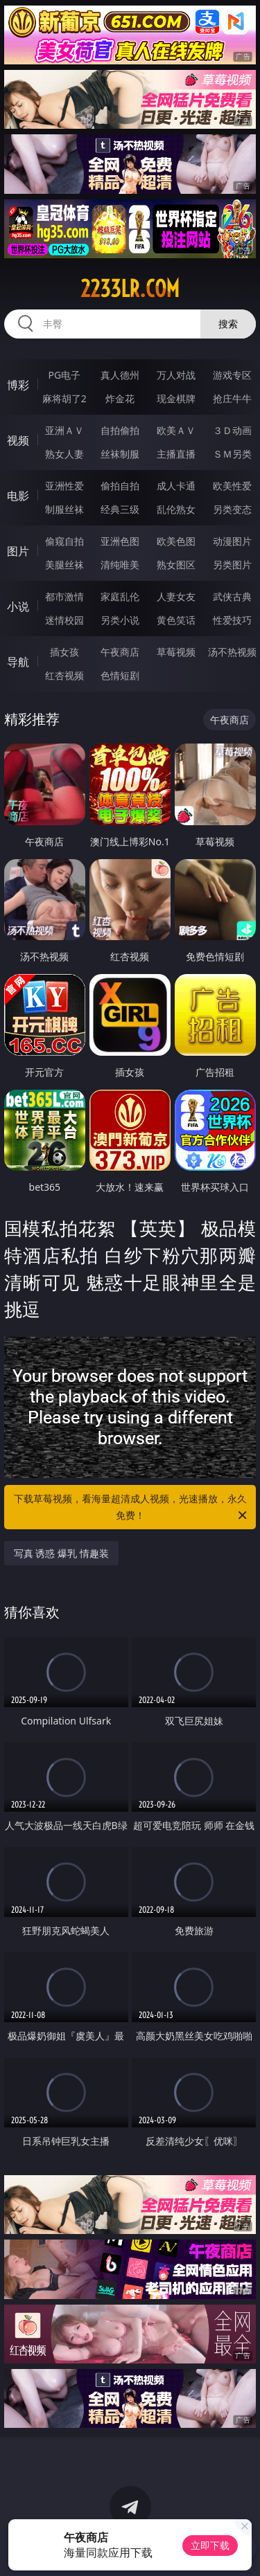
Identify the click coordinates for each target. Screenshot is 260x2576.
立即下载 (210, 2545)
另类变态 (232, 509)
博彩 (18, 385)
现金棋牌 (176, 398)
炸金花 (120, 398)
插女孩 (64, 651)
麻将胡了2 (64, 398)
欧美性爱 (232, 485)
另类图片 (232, 564)
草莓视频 (176, 651)
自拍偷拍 (120, 430)
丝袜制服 (120, 453)
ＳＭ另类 (232, 453)
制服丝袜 (64, 509)
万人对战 (176, 374)
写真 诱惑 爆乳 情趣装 (61, 1553)
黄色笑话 (176, 620)
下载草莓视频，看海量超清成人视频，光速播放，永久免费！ (132, 1508)
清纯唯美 (120, 564)
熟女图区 (176, 564)
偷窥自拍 (64, 541)
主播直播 (176, 453)
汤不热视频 (232, 651)
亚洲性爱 (64, 485)
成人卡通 (176, 485)
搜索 (228, 323)
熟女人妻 (64, 453)
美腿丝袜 (64, 564)
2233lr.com (130, 289)
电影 (18, 495)
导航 (18, 661)
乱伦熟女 (176, 509)
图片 (18, 551)
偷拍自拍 (120, 485)
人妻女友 (176, 596)
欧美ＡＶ (176, 430)
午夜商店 (120, 651)
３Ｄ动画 (232, 430)
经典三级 (120, 509)
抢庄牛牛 (232, 398)
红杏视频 (64, 675)
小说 (18, 606)
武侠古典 (232, 596)
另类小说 (120, 620)
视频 (18, 440)
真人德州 (120, 374)
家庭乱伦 (120, 596)
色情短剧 (120, 675)
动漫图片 (232, 541)
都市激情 (64, 596)
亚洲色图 (120, 541)
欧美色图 (176, 541)
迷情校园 (64, 620)
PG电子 (64, 374)
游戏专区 (232, 374)
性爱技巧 (232, 620)
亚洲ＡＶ (64, 430)
